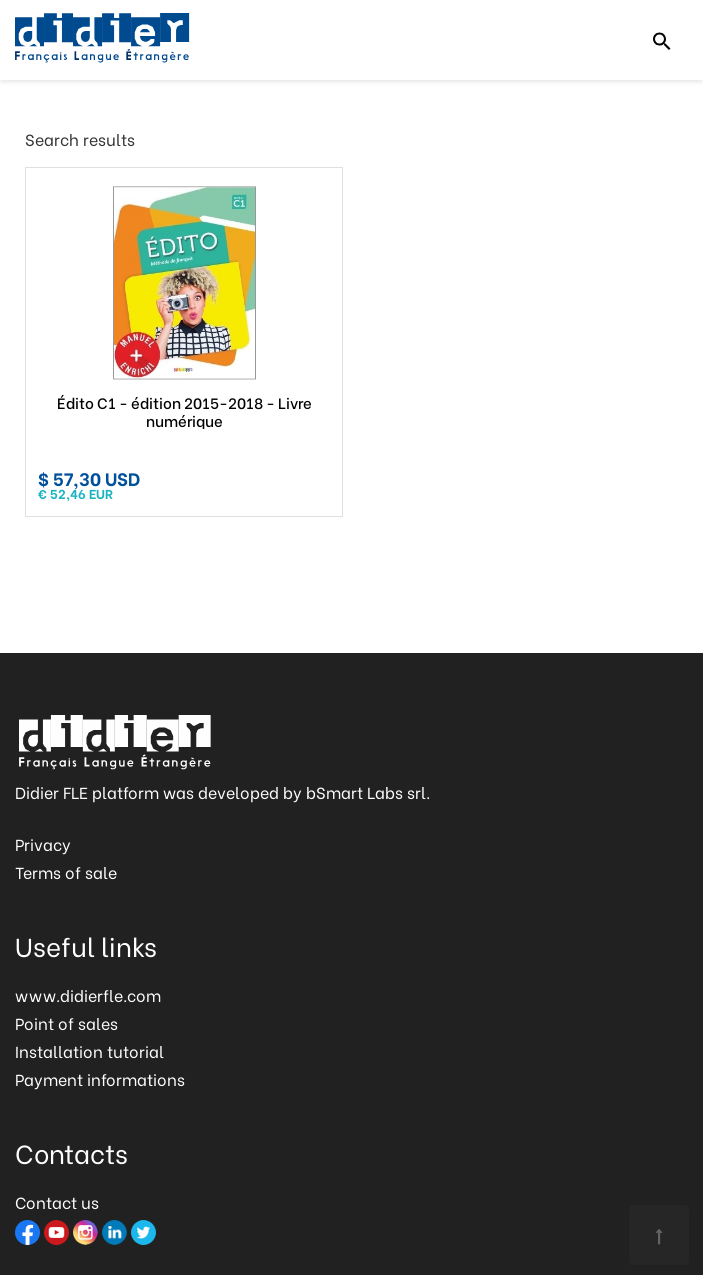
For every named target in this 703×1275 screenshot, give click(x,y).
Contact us (57, 1201)
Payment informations (100, 1078)
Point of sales (66, 1022)
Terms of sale (66, 871)
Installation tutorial (89, 1050)
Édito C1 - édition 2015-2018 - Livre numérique (184, 411)
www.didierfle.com (88, 994)
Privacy (43, 843)
